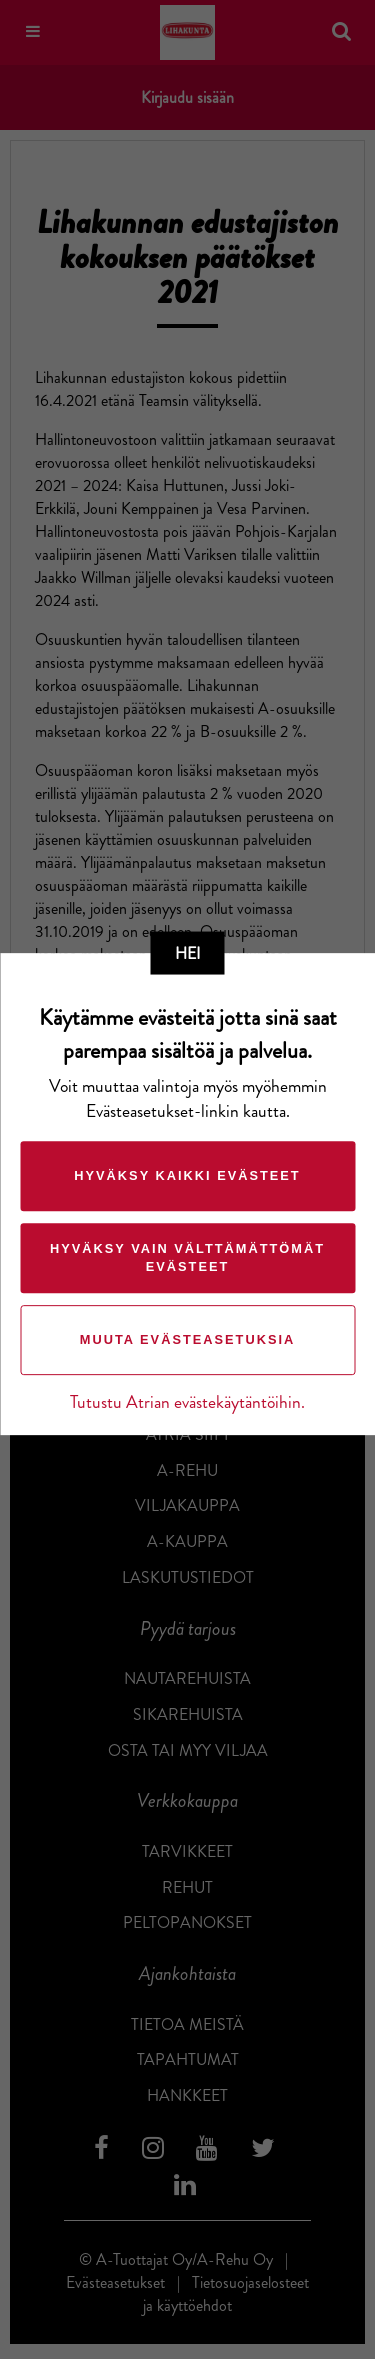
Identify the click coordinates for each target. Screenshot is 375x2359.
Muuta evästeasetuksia (187, 1339)
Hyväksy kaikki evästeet (187, 1175)
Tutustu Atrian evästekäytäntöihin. (187, 1402)
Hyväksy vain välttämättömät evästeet (187, 1257)
